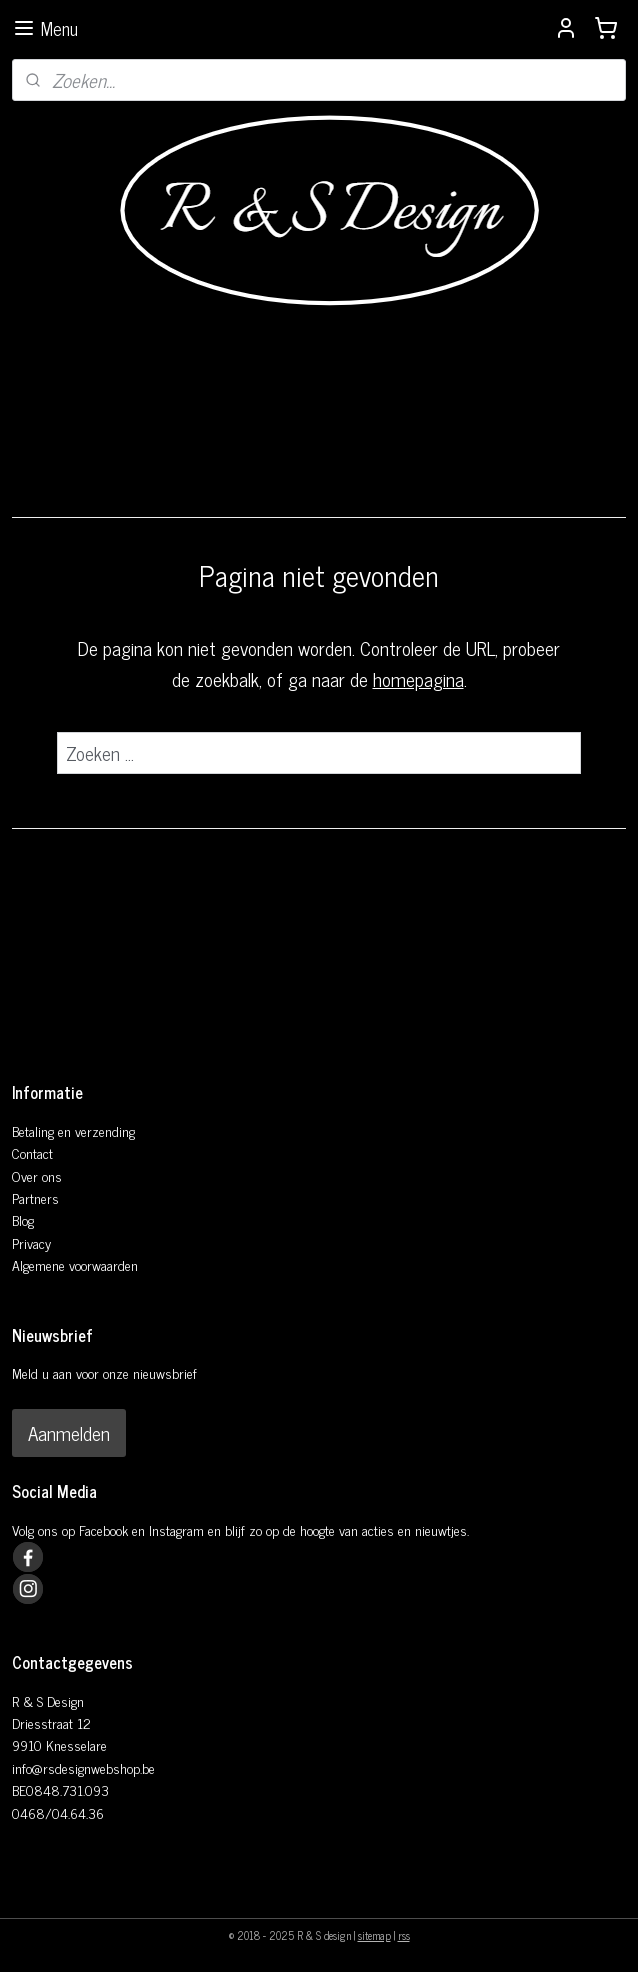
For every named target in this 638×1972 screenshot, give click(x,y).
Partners (35, 1197)
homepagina (418, 678)
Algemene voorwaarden (75, 1264)
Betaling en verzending (73, 1130)
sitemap (374, 1935)
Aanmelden (69, 1432)
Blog (23, 1219)
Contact (32, 1152)
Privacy (31, 1242)
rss (404, 1935)
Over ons (37, 1175)
